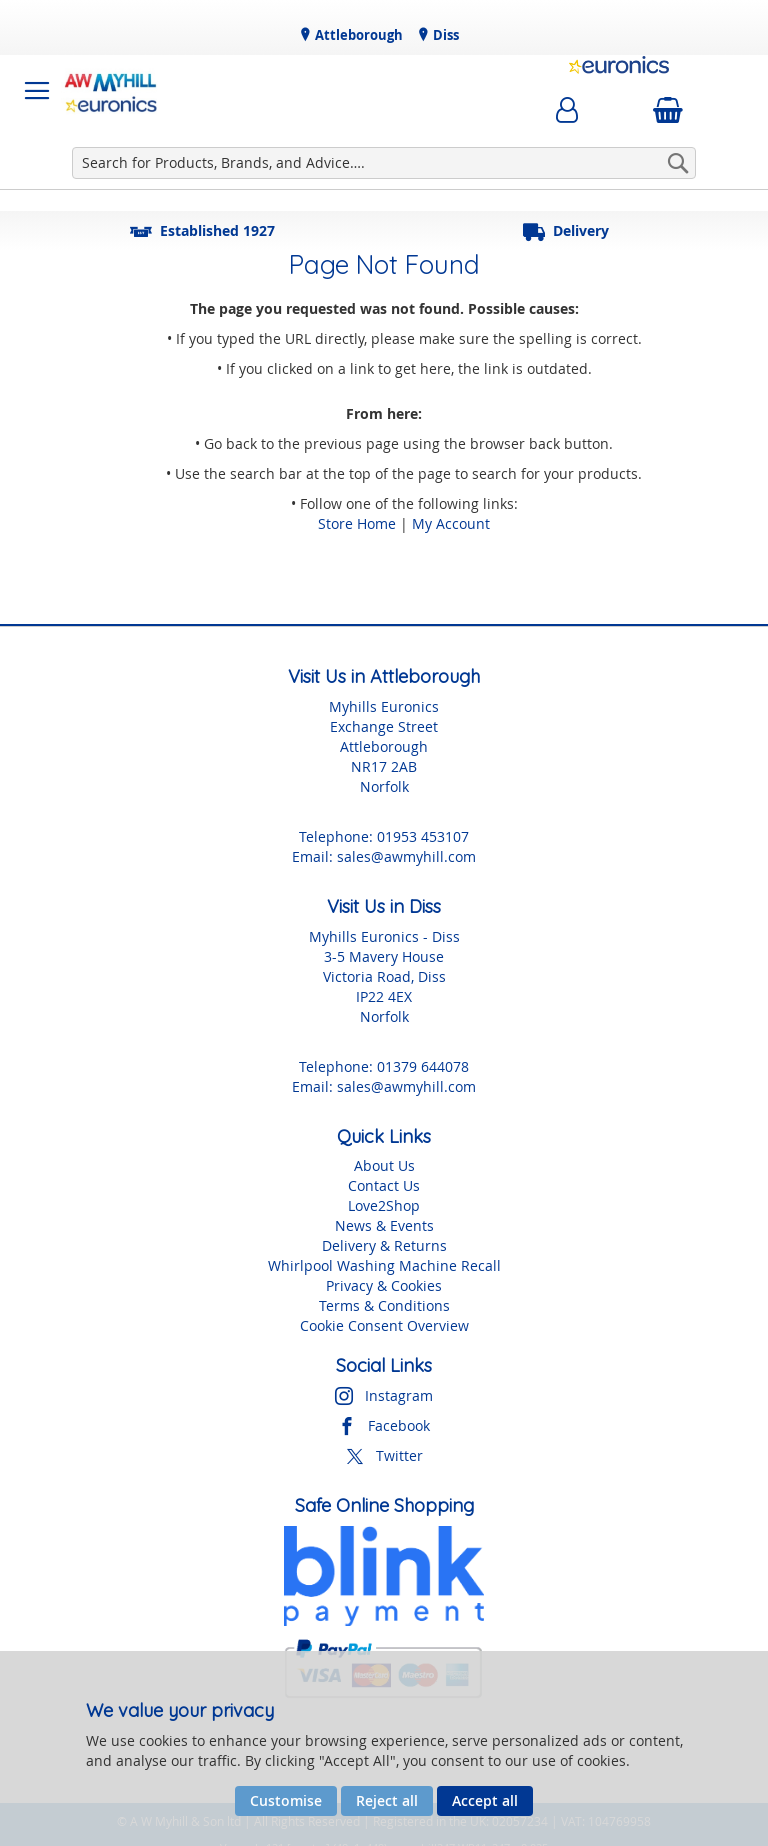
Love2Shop (384, 1205)
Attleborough (357, 35)
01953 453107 (423, 836)
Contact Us (384, 1185)
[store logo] (111, 91)
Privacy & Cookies (384, 1285)
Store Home (357, 523)
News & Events (384, 1225)
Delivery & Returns (384, 1245)
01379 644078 (423, 1066)
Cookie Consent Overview (384, 1325)
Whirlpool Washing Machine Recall (384, 1265)
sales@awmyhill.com (406, 856)
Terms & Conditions (384, 1305)
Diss (444, 35)
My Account (451, 523)
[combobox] (384, 163)
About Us (384, 1165)
